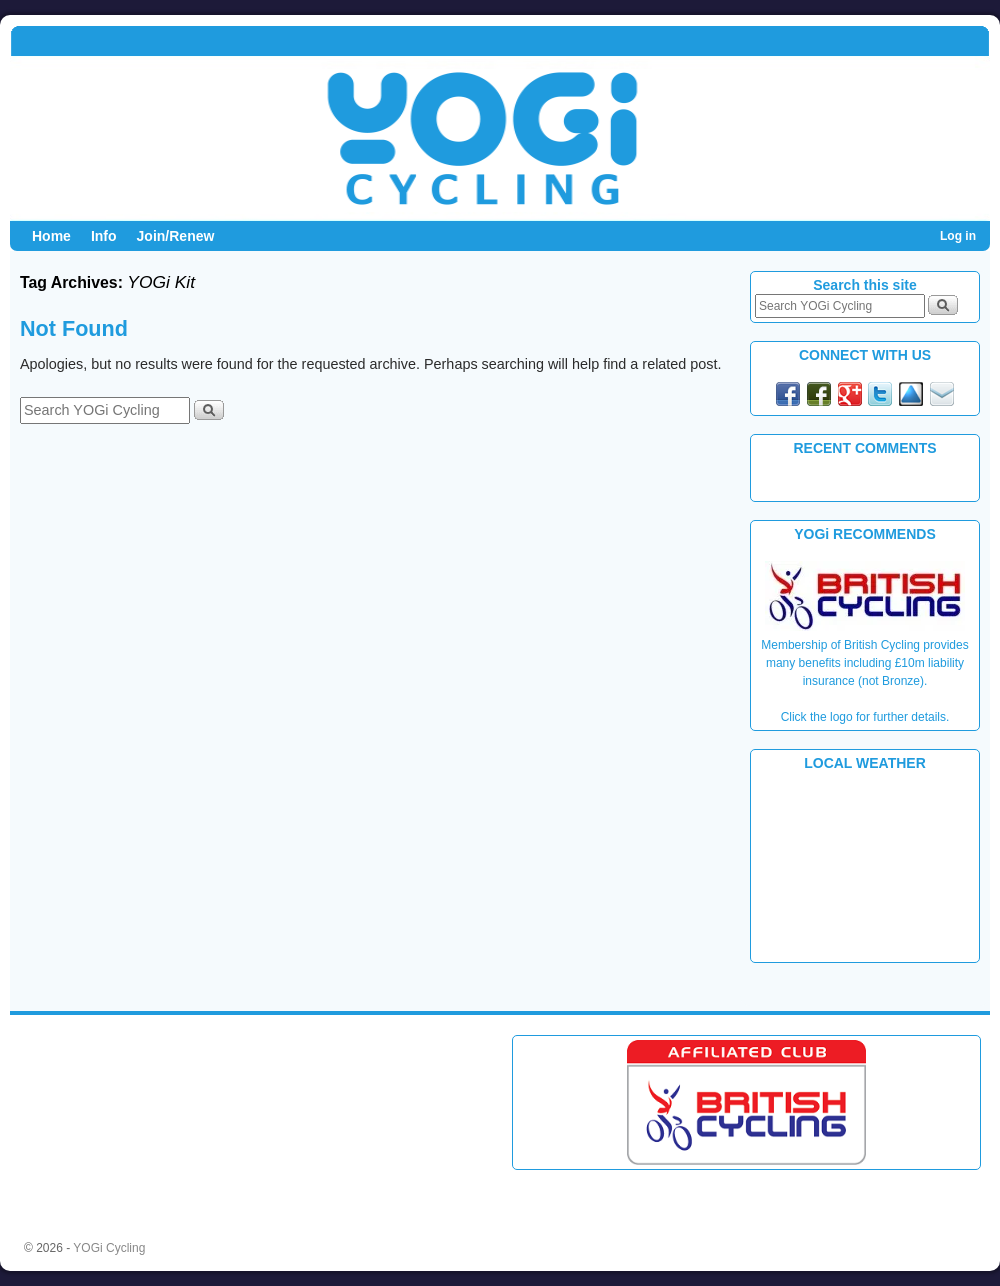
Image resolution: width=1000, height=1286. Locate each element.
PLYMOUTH (865, 865)
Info (104, 236)
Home (51, 236)
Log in (958, 236)
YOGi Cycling (109, 1248)
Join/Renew (176, 236)
